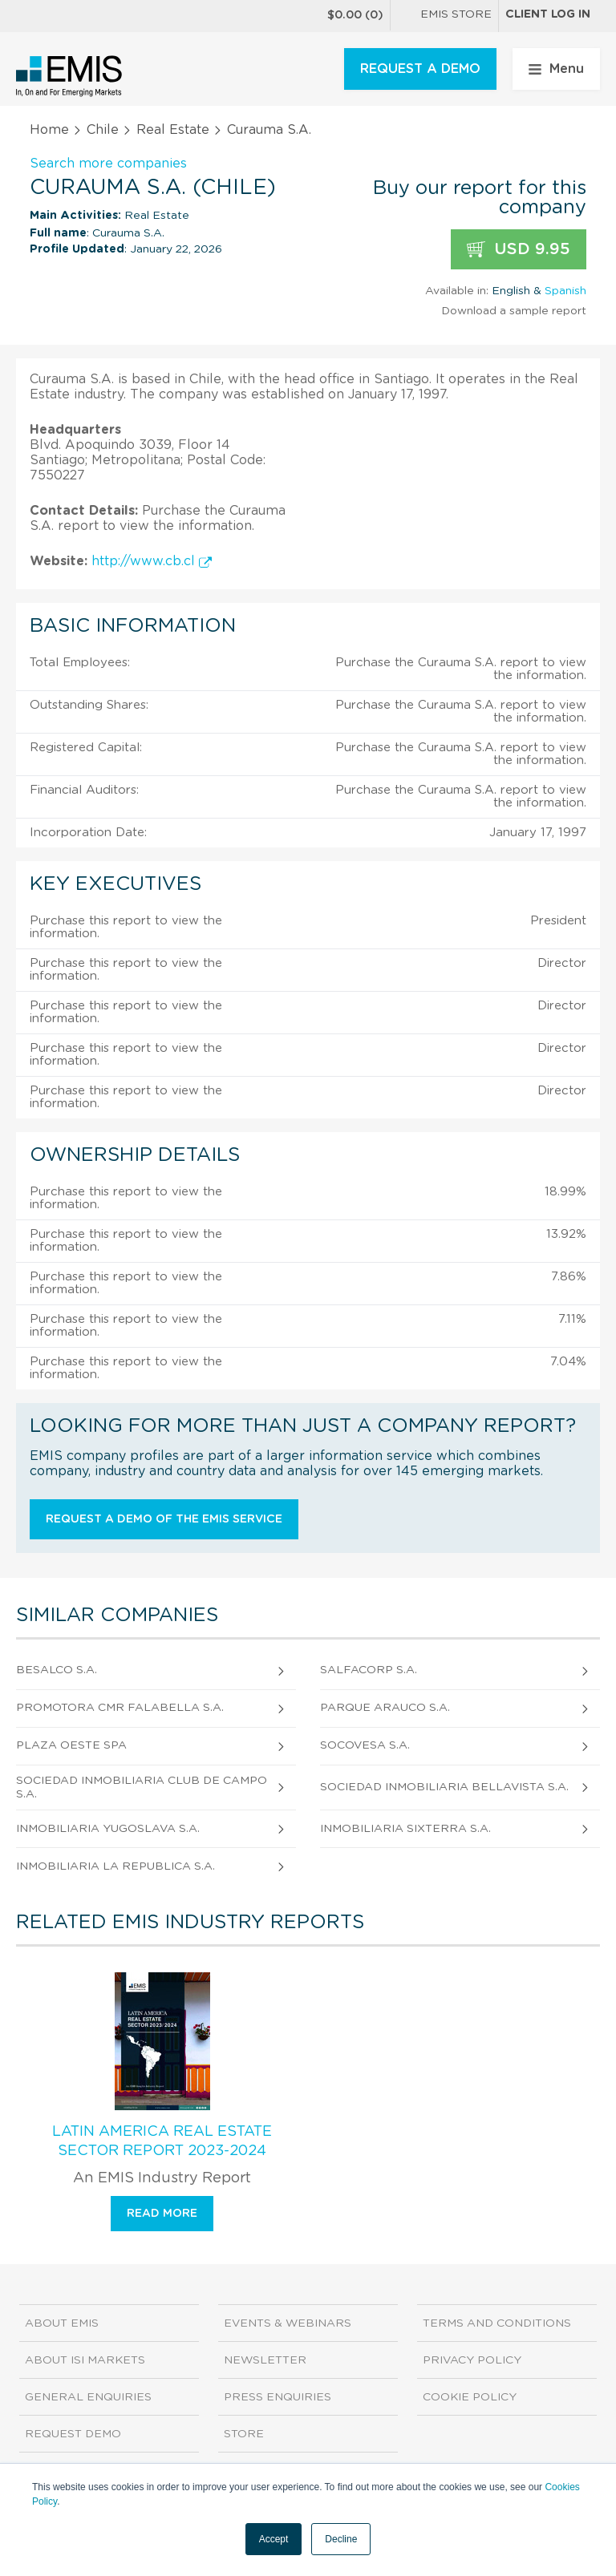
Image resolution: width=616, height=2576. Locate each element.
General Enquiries (88, 2397)
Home (49, 129)
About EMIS (62, 2323)
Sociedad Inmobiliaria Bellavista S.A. (444, 1787)
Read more (162, 2213)
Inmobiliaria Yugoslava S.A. (108, 1828)
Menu (556, 69)
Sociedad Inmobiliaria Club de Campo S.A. (141, 1787)
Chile (103, 129)
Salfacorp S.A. (368, 1670)
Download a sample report (513, 311)
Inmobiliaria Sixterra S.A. (405, 1828)
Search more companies (108, 163)
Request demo (73, 2434)
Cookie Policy (470, 2397)
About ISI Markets (85, 2360)
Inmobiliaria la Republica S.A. (115, 1866)
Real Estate (172, 129)
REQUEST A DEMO (420, 69)
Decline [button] (341, 2539)
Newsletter (265, 2360)
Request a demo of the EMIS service (164, 1519)
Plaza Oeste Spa (71, 1745)
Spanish (565, 291)
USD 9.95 (518, 249)
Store (244, 2434)
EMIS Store (444, 16)
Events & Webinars (287, 2323)
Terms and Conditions (497, 2323)
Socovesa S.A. (365, 1745)
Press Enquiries (277, 2397)
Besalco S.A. (56, 1670)
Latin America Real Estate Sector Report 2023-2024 (162, 2141)
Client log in (547, 14)
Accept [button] (274, 2539)
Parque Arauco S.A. (385, 1707)
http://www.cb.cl (151, 561)
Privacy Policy (472, 2360)
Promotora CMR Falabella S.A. (120, 1707)
